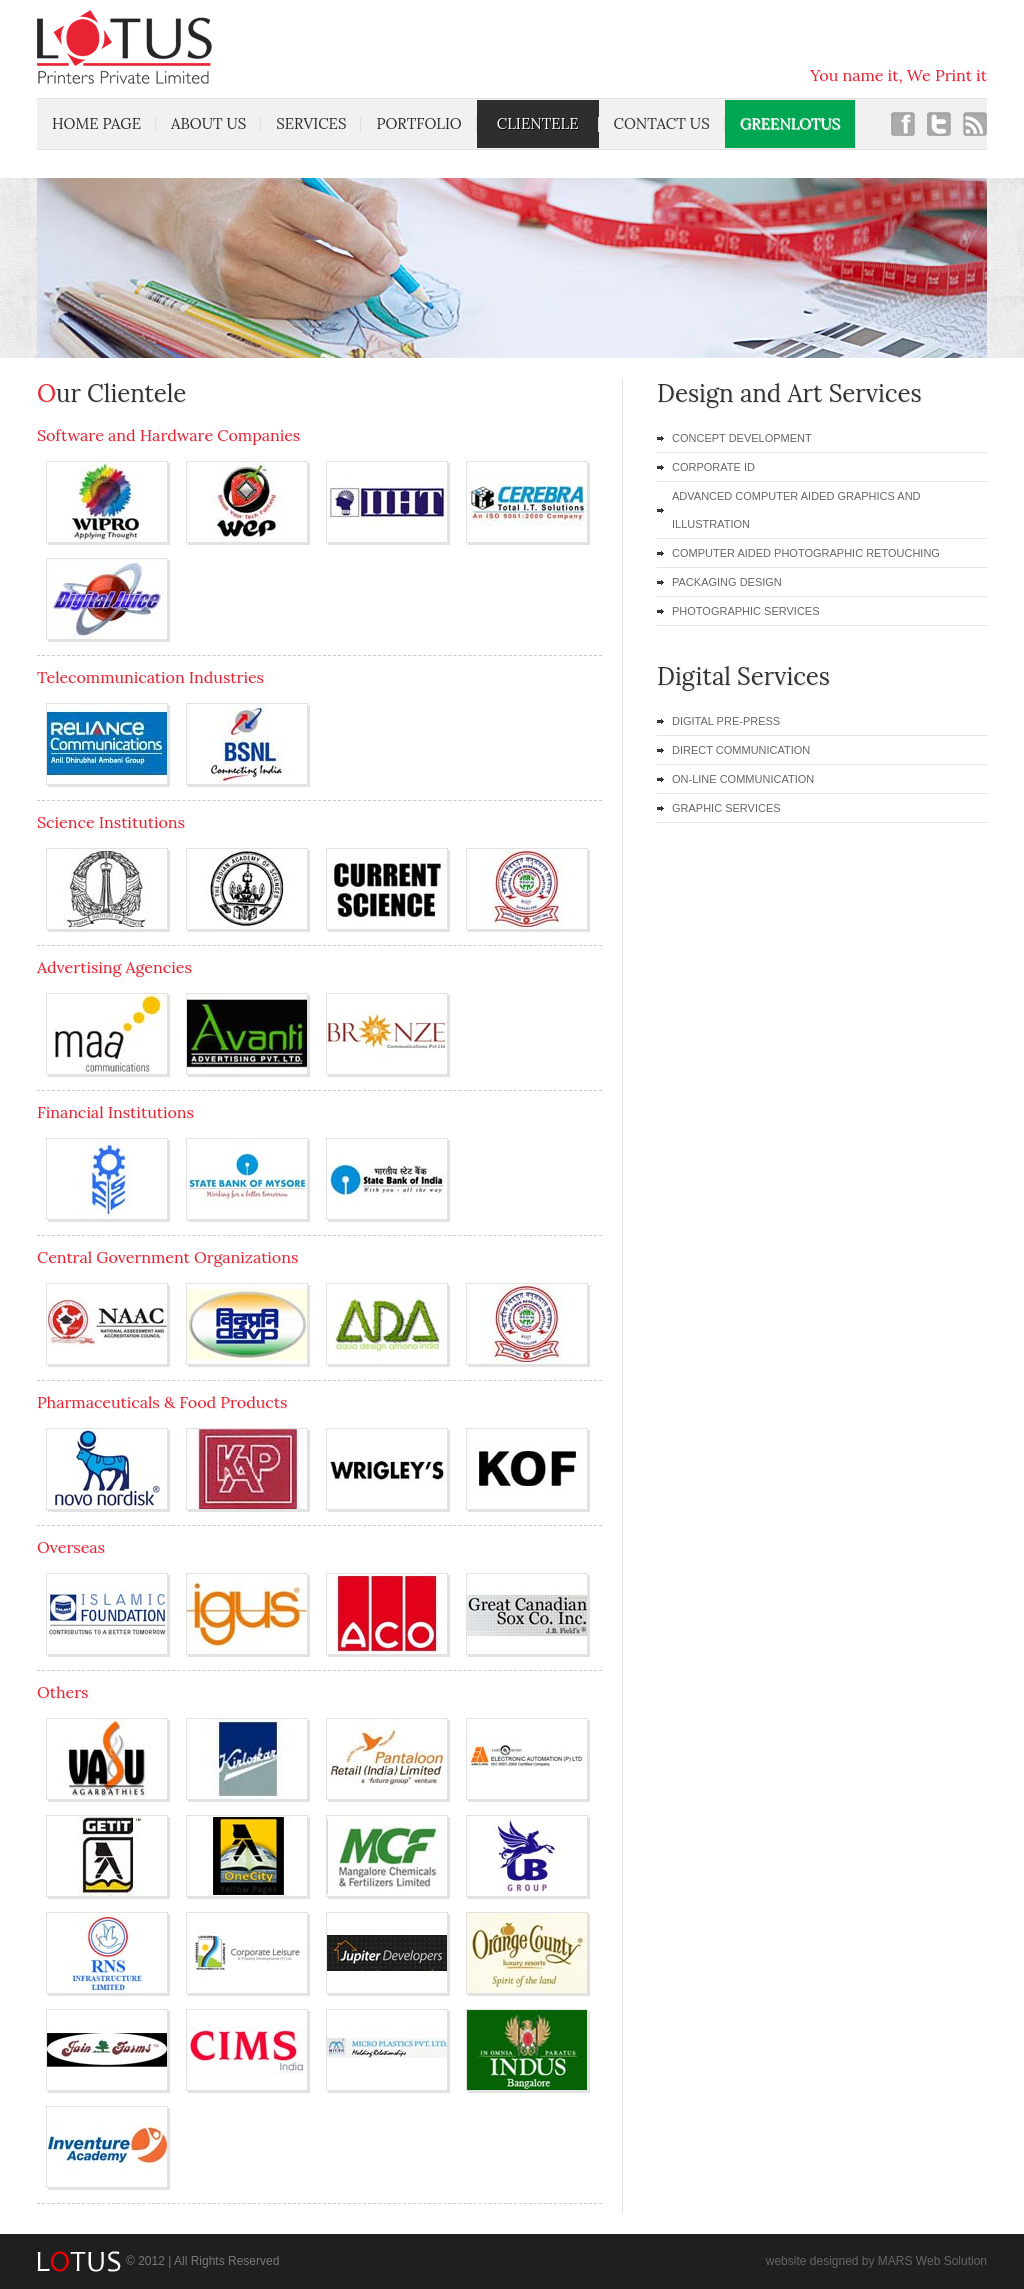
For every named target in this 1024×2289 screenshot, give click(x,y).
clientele (538, 123)
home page (96, 123)
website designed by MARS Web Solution (876, 2261)
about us (208, 123)
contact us (662, 123)
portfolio (418, 123)
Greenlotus (790, 123)
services (311, 123)
